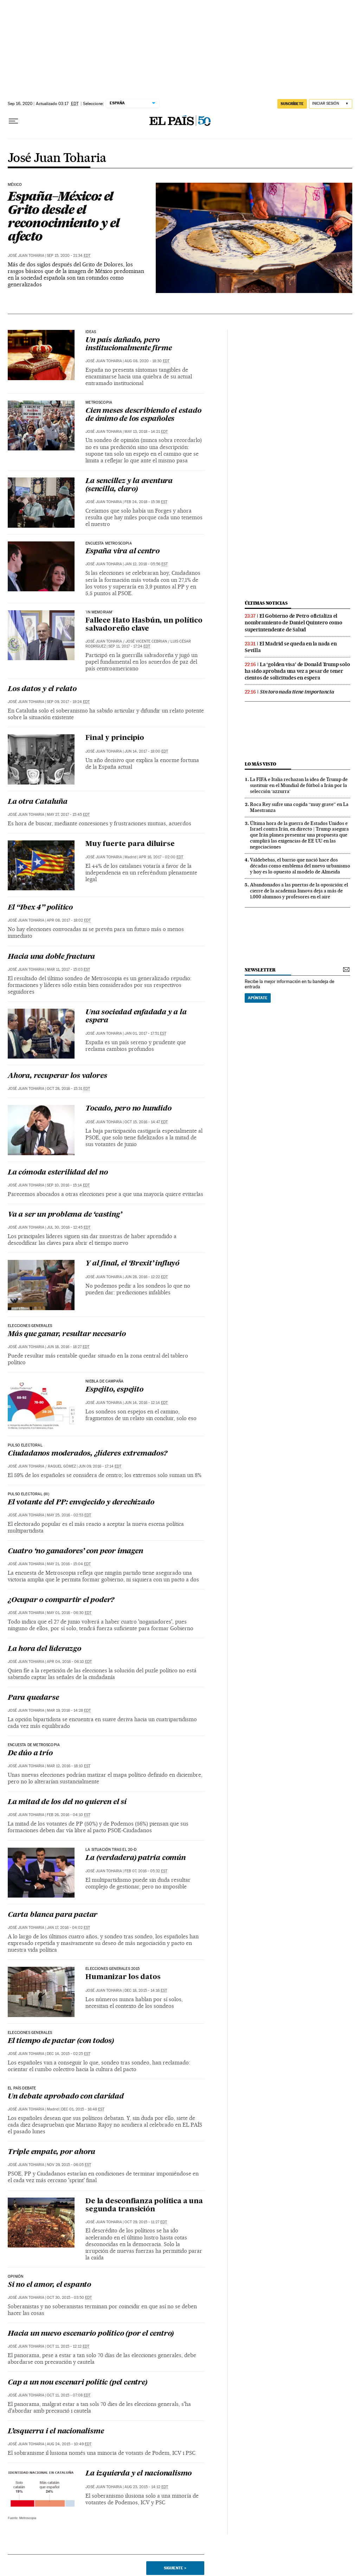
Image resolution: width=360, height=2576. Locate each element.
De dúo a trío (30, 1753)
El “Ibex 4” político (40, 907)
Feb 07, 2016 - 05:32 (145, 1871)
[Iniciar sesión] (330, 104)
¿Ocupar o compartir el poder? (61, 1600)
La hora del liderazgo (44, 1649)
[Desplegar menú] (13, 121)
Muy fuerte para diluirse (129, 844)
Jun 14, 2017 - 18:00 (146, 751)
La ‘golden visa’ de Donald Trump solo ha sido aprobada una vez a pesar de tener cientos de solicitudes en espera (297, 671)
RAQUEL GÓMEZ (62, 1466)
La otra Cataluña (38, 802)
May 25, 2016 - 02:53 (69, 1515)
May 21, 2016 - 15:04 (69, 1564)
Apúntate (258, 997)
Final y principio (114, 738)
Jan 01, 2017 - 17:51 (145, 1033)
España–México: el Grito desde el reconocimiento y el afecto (63, 216)
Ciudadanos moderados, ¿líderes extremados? (87, 1453)
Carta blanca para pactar (52, 1915)
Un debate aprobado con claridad (66, 2096)
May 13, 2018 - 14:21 (146, 431)
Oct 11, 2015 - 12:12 (68, 2346)
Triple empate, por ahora (51, 2152)
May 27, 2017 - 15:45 (68, 814)
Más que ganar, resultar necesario (67, 1334)
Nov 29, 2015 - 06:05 (69, 2164)
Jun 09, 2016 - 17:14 (99, 1466)
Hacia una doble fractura (51, 957)
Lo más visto (260, 764)
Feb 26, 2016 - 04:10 (68, 1815)
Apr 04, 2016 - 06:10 (69, 1661)
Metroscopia (98, 403)
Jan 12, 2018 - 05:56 (146, 564)
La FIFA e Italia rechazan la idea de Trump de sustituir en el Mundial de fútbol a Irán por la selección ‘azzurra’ (299, 785)
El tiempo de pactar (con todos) (61, 2041)
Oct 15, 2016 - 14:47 (146, 1122)
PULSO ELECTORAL (25, 1445)
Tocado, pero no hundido (128, 1108)
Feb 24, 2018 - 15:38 (145, 502)
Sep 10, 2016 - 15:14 (68, 1185)
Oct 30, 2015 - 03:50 (69, 2297)
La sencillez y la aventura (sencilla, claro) (129, 485)
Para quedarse (33, 1698)
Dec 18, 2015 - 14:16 (145, 1990)
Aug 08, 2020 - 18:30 (146, 361)
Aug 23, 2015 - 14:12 (146, 2487)
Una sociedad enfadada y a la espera (135, 1016)
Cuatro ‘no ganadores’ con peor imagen (75, 1551)
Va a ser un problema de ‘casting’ (64, 1214)
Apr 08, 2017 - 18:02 (69, 920)
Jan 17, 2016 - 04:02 (68, 1927)
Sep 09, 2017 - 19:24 (68, 702)
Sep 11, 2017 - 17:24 (129, 646)
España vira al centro (122, 551)
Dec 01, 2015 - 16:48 (82, 2109)
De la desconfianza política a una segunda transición (143, 2205)
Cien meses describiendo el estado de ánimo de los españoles (143, 415)
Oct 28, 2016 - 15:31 (68, 1088)
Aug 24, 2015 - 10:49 (69, 2444)
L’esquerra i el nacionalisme (56, 2431)
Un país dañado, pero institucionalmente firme (128, 344)
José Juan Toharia (57, 158)
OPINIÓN (15, 2277)
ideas (90, 332)
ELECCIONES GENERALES (30, 1326)
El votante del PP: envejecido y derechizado (81, 1502)
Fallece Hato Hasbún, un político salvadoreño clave (143, 624)
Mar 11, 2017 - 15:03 (68, 969)
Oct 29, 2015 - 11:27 (145, 2222)
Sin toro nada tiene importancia (297, 692)
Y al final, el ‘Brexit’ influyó (132, 1263)
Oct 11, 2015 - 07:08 (68, 2395)
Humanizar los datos (122, 1977)
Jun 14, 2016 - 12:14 (146, 1402)
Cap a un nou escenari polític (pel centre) (77, 2382)
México (15, 185)
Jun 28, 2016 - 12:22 (146, 1277)
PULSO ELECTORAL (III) (28, 1494)
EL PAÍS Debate (22, 2088)
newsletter (260, 969)
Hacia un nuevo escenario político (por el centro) (91, 2333)
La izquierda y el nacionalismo (138, 2473)
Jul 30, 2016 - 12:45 (68, 1227)
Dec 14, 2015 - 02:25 (68, 2053)
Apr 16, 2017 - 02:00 (161, 857)
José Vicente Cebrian (146, 641)
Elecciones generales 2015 (112, 1969)
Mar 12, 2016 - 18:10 (68, 1766)
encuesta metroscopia (108, 543)
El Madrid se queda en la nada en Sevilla (291, 646)
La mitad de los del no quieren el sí (67, 1802)
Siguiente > (175, 2567)
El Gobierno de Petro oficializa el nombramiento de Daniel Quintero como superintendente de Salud (293, 622)
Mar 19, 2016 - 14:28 (69, 1710)
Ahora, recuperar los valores (57, 1076)
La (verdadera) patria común (135, 1858)
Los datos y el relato (42, 689)
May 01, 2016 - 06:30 (69, 1613)
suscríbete (292, 103)
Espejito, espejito (114, 1389)
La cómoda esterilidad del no (58, 1172)
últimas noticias (266, 603)
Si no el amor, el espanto (49, 2285)
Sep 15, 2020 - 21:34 (68, 255)
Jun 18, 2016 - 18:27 (68, 1347)
